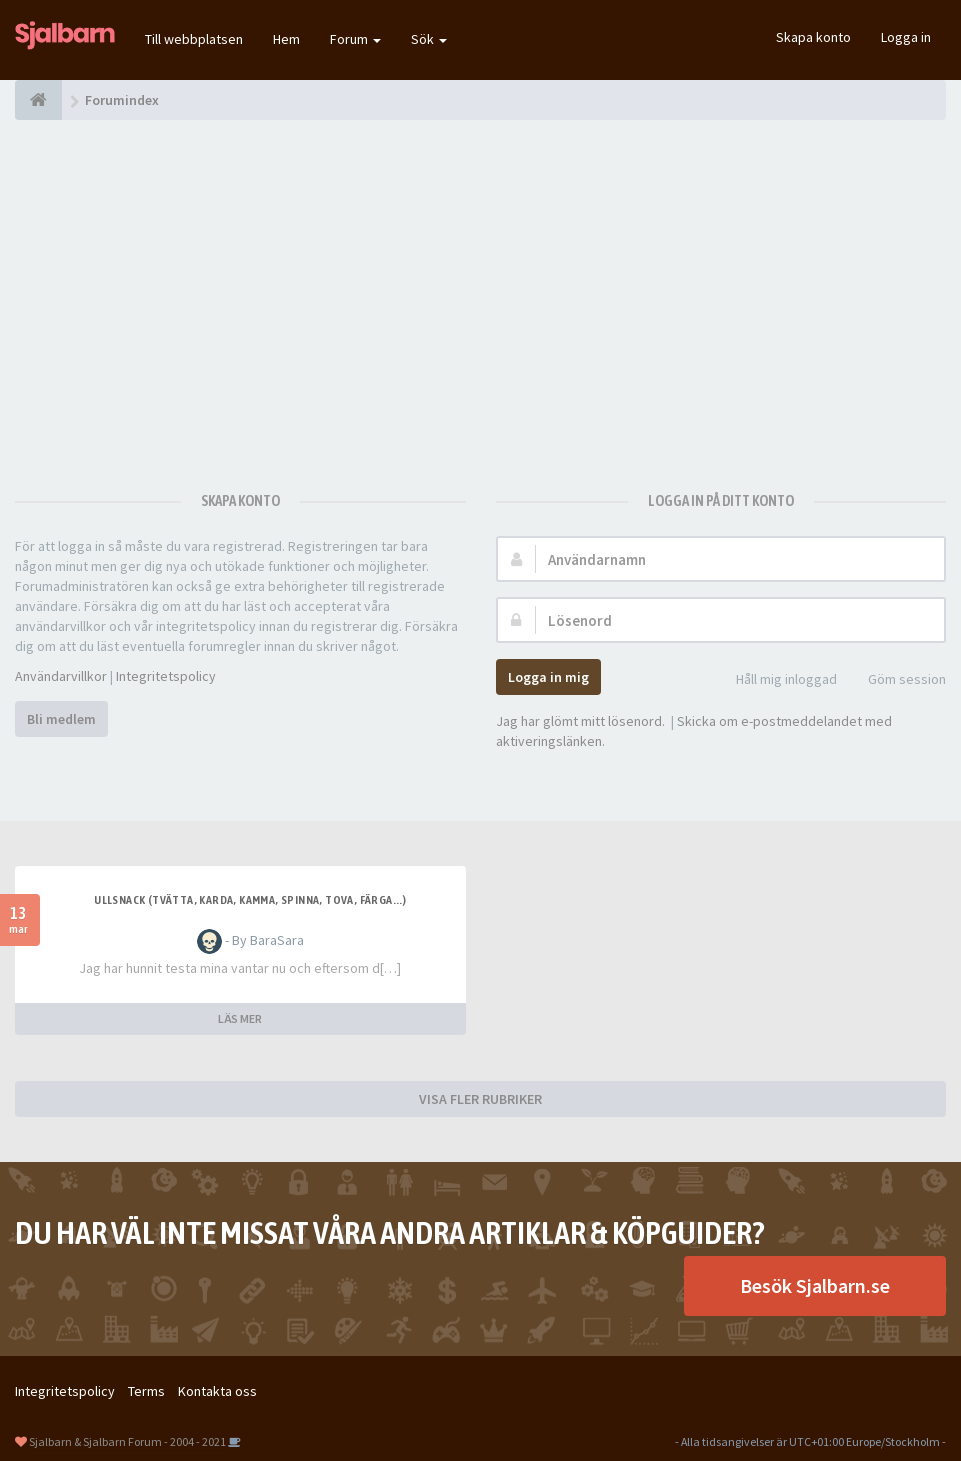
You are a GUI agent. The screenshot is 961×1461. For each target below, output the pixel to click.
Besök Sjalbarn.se (815, 1285)
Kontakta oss (217, 1391)
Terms (146, 1391)
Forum (355, 39)
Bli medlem (61, 719)
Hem (286, 39)
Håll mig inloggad (775, 680)
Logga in (906, 37)
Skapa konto (813, 37)
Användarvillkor (61, 676)
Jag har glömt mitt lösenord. (580, 721)
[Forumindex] (38, 100)
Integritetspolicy (166, 676)
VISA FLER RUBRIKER (480, 1099)
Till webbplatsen (194, 39)
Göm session (896, 680)
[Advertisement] (480, 295)
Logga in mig (548, 677)
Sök (429, 39)
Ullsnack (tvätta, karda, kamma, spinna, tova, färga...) (250, 900)
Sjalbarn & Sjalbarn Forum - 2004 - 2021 (127, 1441)
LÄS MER (240, 1018)
